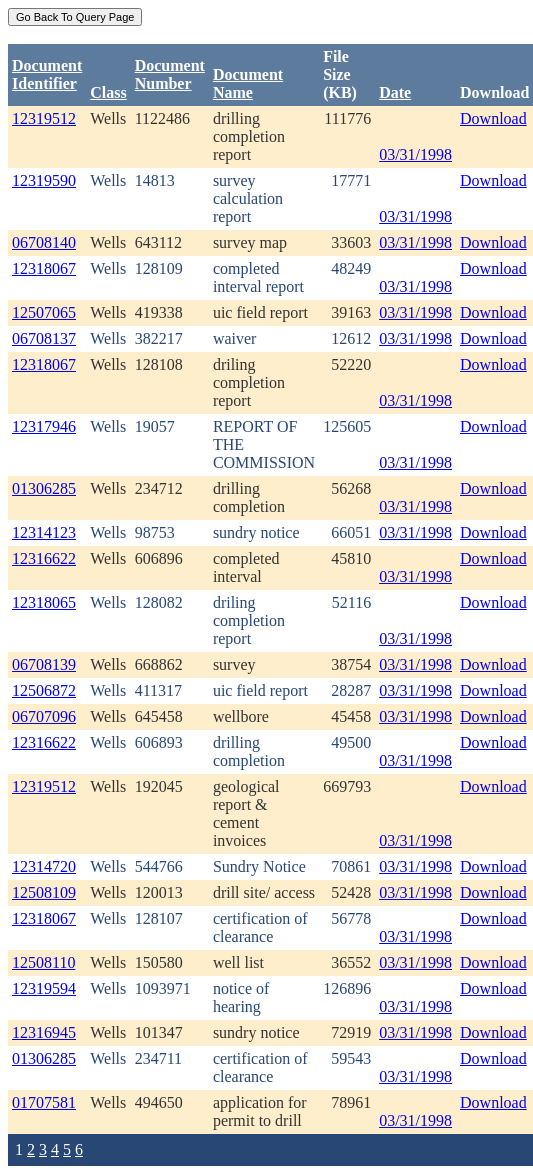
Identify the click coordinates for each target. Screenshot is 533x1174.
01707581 (44, 1102)
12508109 (44, 892)
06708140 (44, 242)
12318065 (44, 602)
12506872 (44, 690)
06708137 (44, 338)
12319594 (44, 988)
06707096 (44, 716)
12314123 (44, 532)
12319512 (44, 118)
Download (493, 118)
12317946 (44, 426)
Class (108, 92)
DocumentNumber (170, 74)
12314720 (44, 866)
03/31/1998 (415, 154)
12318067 (44, 268)
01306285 (44, 488)
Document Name (248, 83)
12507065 (44, 312)
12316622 (44, 558)
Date (395, 92)
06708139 (44, 664)
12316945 (44, 1032)
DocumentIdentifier (47, 74)
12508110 (43, 962)
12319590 (44, 180)
